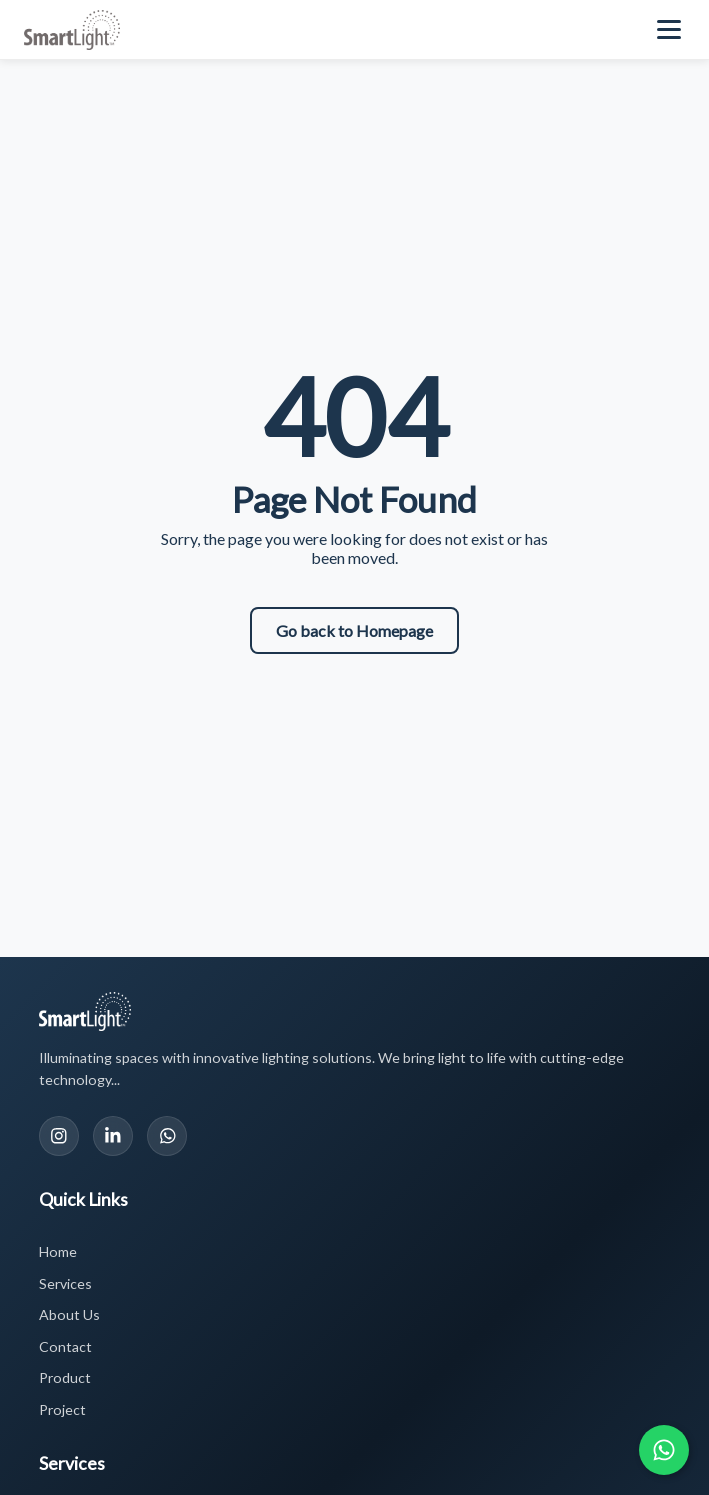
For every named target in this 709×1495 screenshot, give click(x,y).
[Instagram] (59, 1136)
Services (65, 1283)
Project (62, 1409)
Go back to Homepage (354, 630)
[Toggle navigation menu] (671, 30)
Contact (65, 1346)
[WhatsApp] (167, 1136)
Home (58, 1251)
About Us (69, 1314)
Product (65, 1377)
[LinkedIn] (113, 1136)
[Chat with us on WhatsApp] (664, 1450)
